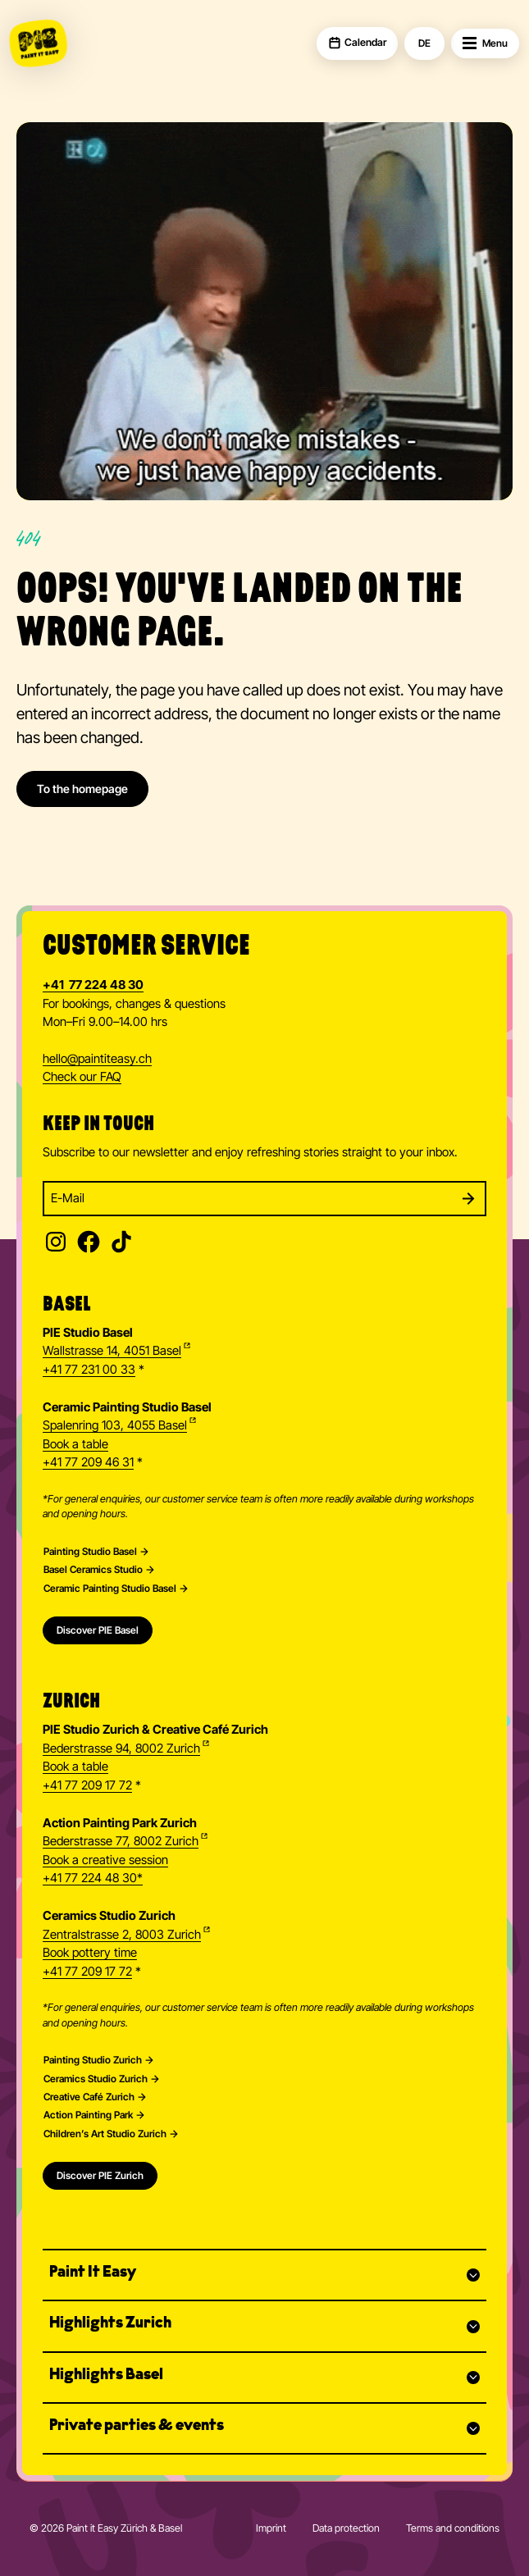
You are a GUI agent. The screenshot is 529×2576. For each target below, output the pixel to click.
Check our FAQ (82, 1076)
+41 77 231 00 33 (89, 1369)
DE (424, 43)
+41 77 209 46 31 (88, 1462)
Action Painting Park (88, 2115)
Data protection (346, 2528)
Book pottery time (90, 1952)
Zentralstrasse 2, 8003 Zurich (122, 1934)
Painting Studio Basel (90, 1551)
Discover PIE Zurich (100, 2175)
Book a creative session (105, 1860)
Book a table (75, 1444)
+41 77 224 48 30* (93, 1878)
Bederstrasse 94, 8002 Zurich (121, 1748)
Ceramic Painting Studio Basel (109, 1588)
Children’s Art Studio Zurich (104, 2134)
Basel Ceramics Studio (93, 1569)
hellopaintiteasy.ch (97, 1059)
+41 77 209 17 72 (87, 1785)
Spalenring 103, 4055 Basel (115, 1425)
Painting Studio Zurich (92, 2060)
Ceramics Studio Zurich (95, 2079)
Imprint (271, 2528)
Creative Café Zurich (89, 2097)
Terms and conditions (452, 2528)
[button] (264, 2275)
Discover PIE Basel (98, 1630)
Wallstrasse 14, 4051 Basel (112, 1350)
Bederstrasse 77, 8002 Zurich (120, 1841)
